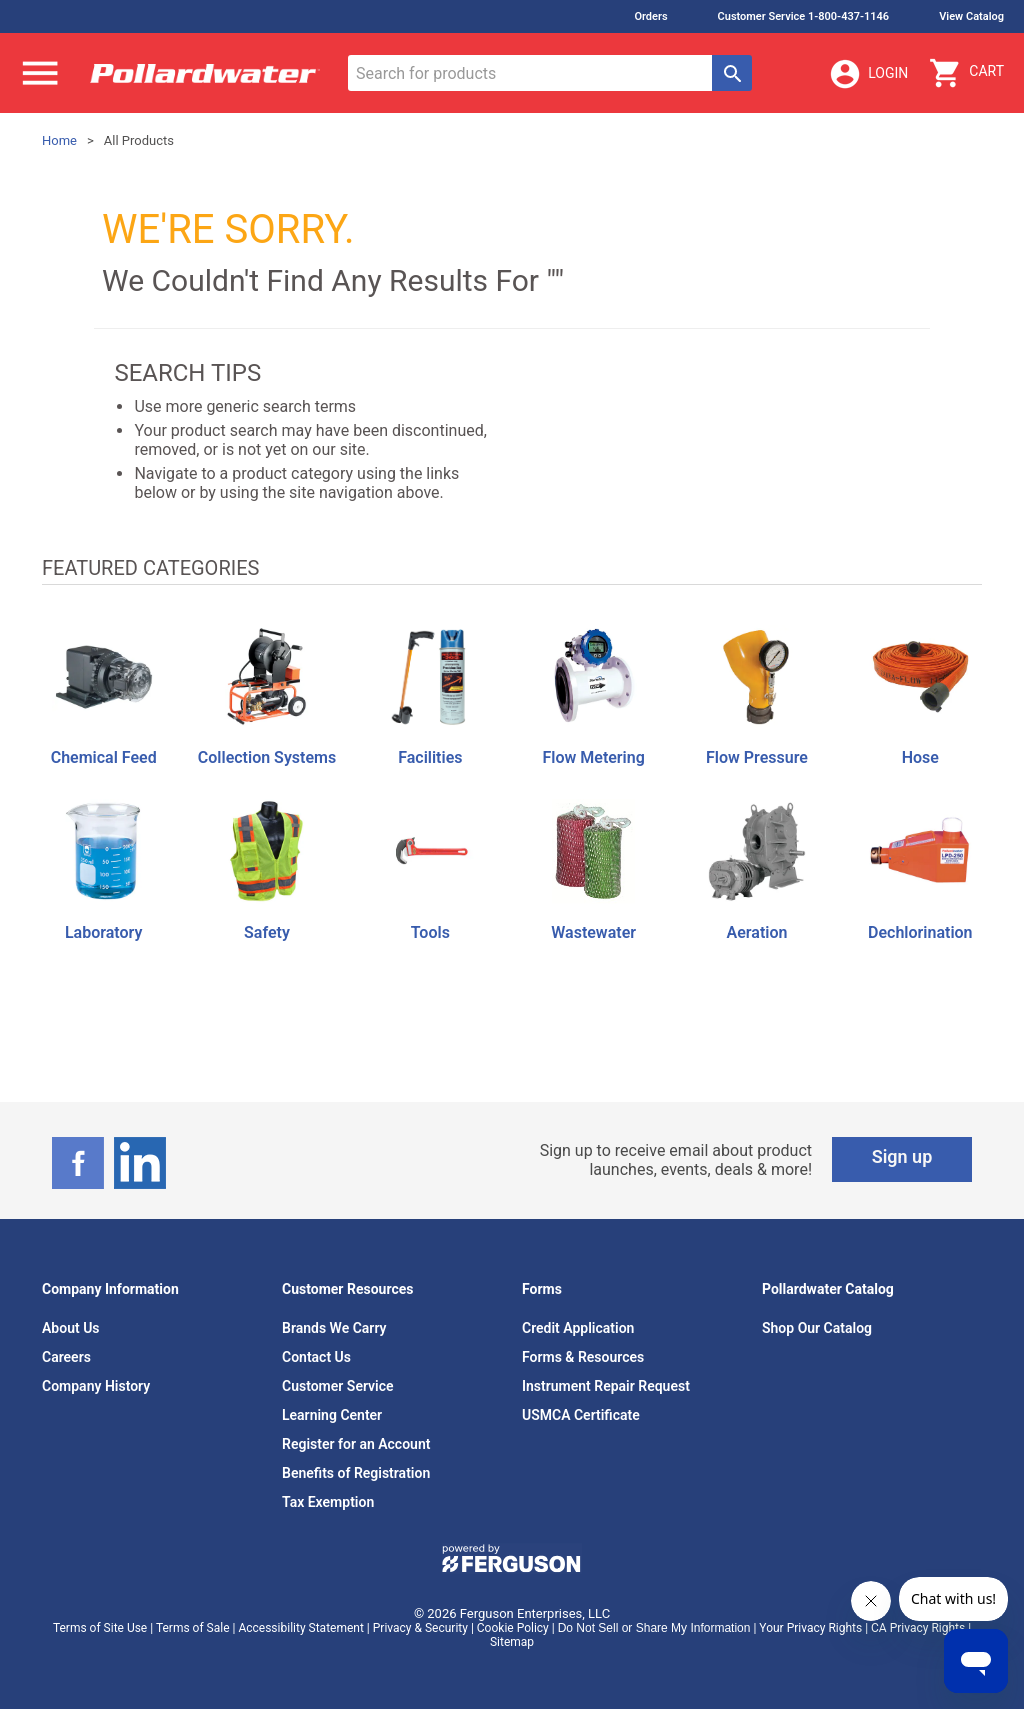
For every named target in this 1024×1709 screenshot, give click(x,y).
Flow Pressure (757, 757)
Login (868, 74)
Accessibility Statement (300, 1628)
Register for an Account (356, 1444)
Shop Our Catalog (817, 1328)
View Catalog (971, 16)
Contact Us (316, 1357)
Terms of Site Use (100, 1628)
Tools (430, 932)
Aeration (757, 932)
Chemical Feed (104, 757)
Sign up (902, 1156)
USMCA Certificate (581, 1415)
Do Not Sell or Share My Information (654, 1628)
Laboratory (103, 932)
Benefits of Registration (356, 1473)
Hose (920, 757)
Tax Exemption (328, 1502)
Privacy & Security (420, 1628)
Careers (66, 1357)
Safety (267, 932)
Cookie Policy (513, 1628)
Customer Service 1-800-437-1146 (804, 16)
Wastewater (593, 932)
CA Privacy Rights (918, 1628)
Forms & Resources (583, 1357)
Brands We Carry (334, 1328)
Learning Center (332, 1415)
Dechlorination (920, 932)
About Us (71, 1328)
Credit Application (578, 1328)
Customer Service (338, 1386)
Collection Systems (267, 757)
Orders (650, 16)
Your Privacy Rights (810, 1628)
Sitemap (512, 1642)
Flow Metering (593, 757)
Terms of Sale (193, 1628)
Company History (96, 1386)
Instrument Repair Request (606, 1386)
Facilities (430, 757)
